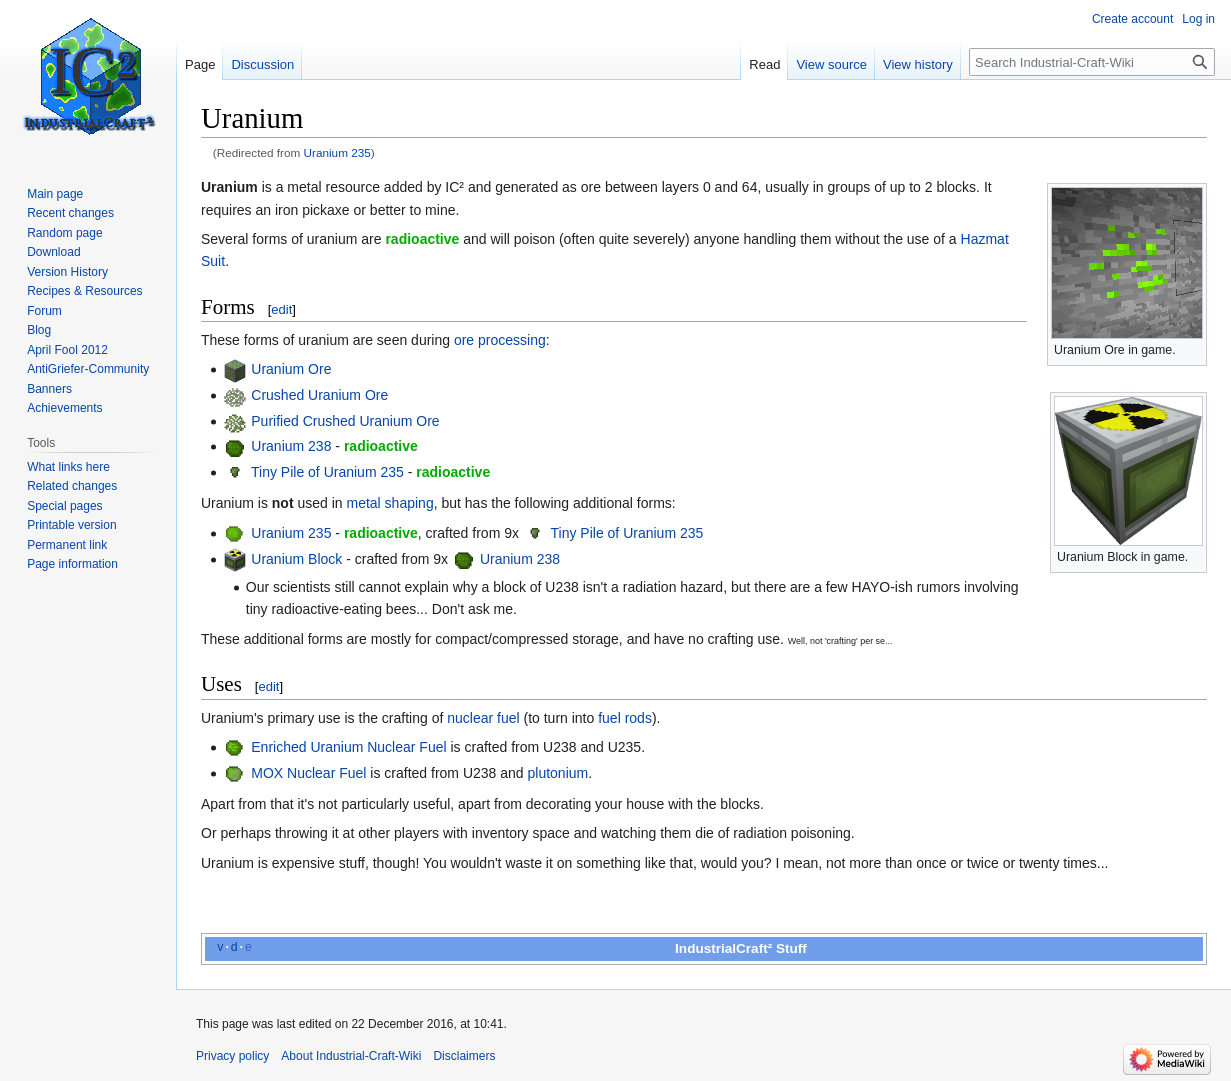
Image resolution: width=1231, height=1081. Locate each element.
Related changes (72, 486)
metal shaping (390, 503)
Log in (1198, 19)
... (888, 641)
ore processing (500, 340)
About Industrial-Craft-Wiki (351, 1056)
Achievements (64, 408)
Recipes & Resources (84, 291)
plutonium (558, 773)
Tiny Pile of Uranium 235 (327, 472)
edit (281, 309)
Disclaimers (464, 1056)
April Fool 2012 (67, 350)
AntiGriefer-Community (88, 369)
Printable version (71, 525)
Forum (44, 311)
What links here (68, 467)
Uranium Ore (291, 369)
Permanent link (67, 545)
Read (764, 64)
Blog (39, 330)
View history (918, 64)
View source (831, 64)
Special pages (64, 506)
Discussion (262, 64)
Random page (64, 233)
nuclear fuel (483, 718)
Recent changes (70, 213)
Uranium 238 (291, 446)
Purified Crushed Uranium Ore (345, 421)
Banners (49, 389)
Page (200, 64)
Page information (72, 564)
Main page (55, 194)
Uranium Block (296, 559)
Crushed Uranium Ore (319, 395)
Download (53, 252)
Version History (67, 272)
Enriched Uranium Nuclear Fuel (348, 747)
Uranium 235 (337, 152)
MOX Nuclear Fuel (308, 773)
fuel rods (625, 718)
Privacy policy (232, 1056)
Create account (1132, 19)
